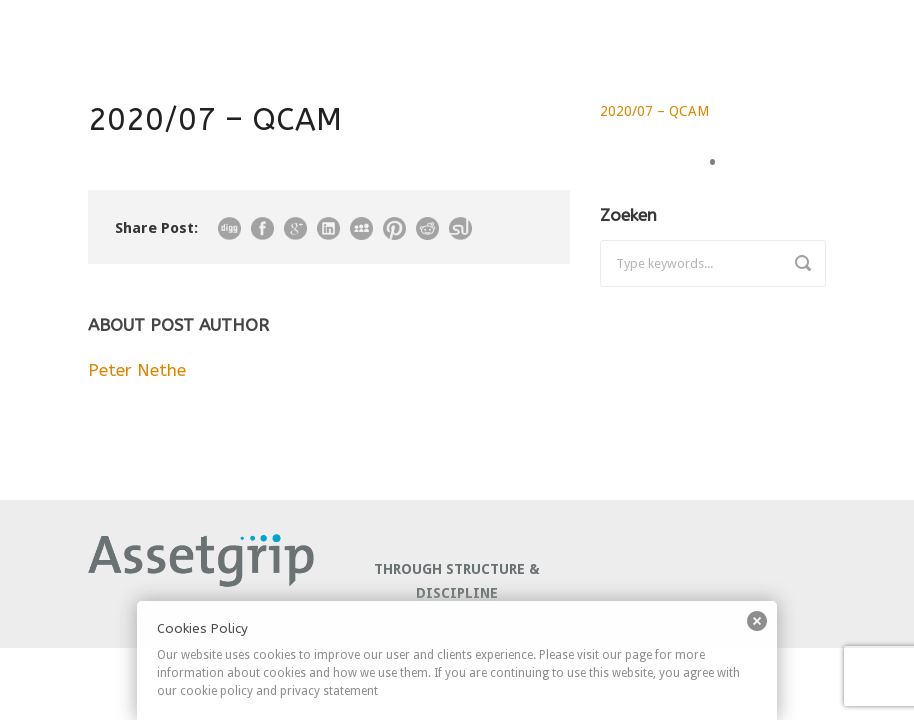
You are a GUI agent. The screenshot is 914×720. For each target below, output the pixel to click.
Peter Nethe (137, 370)
